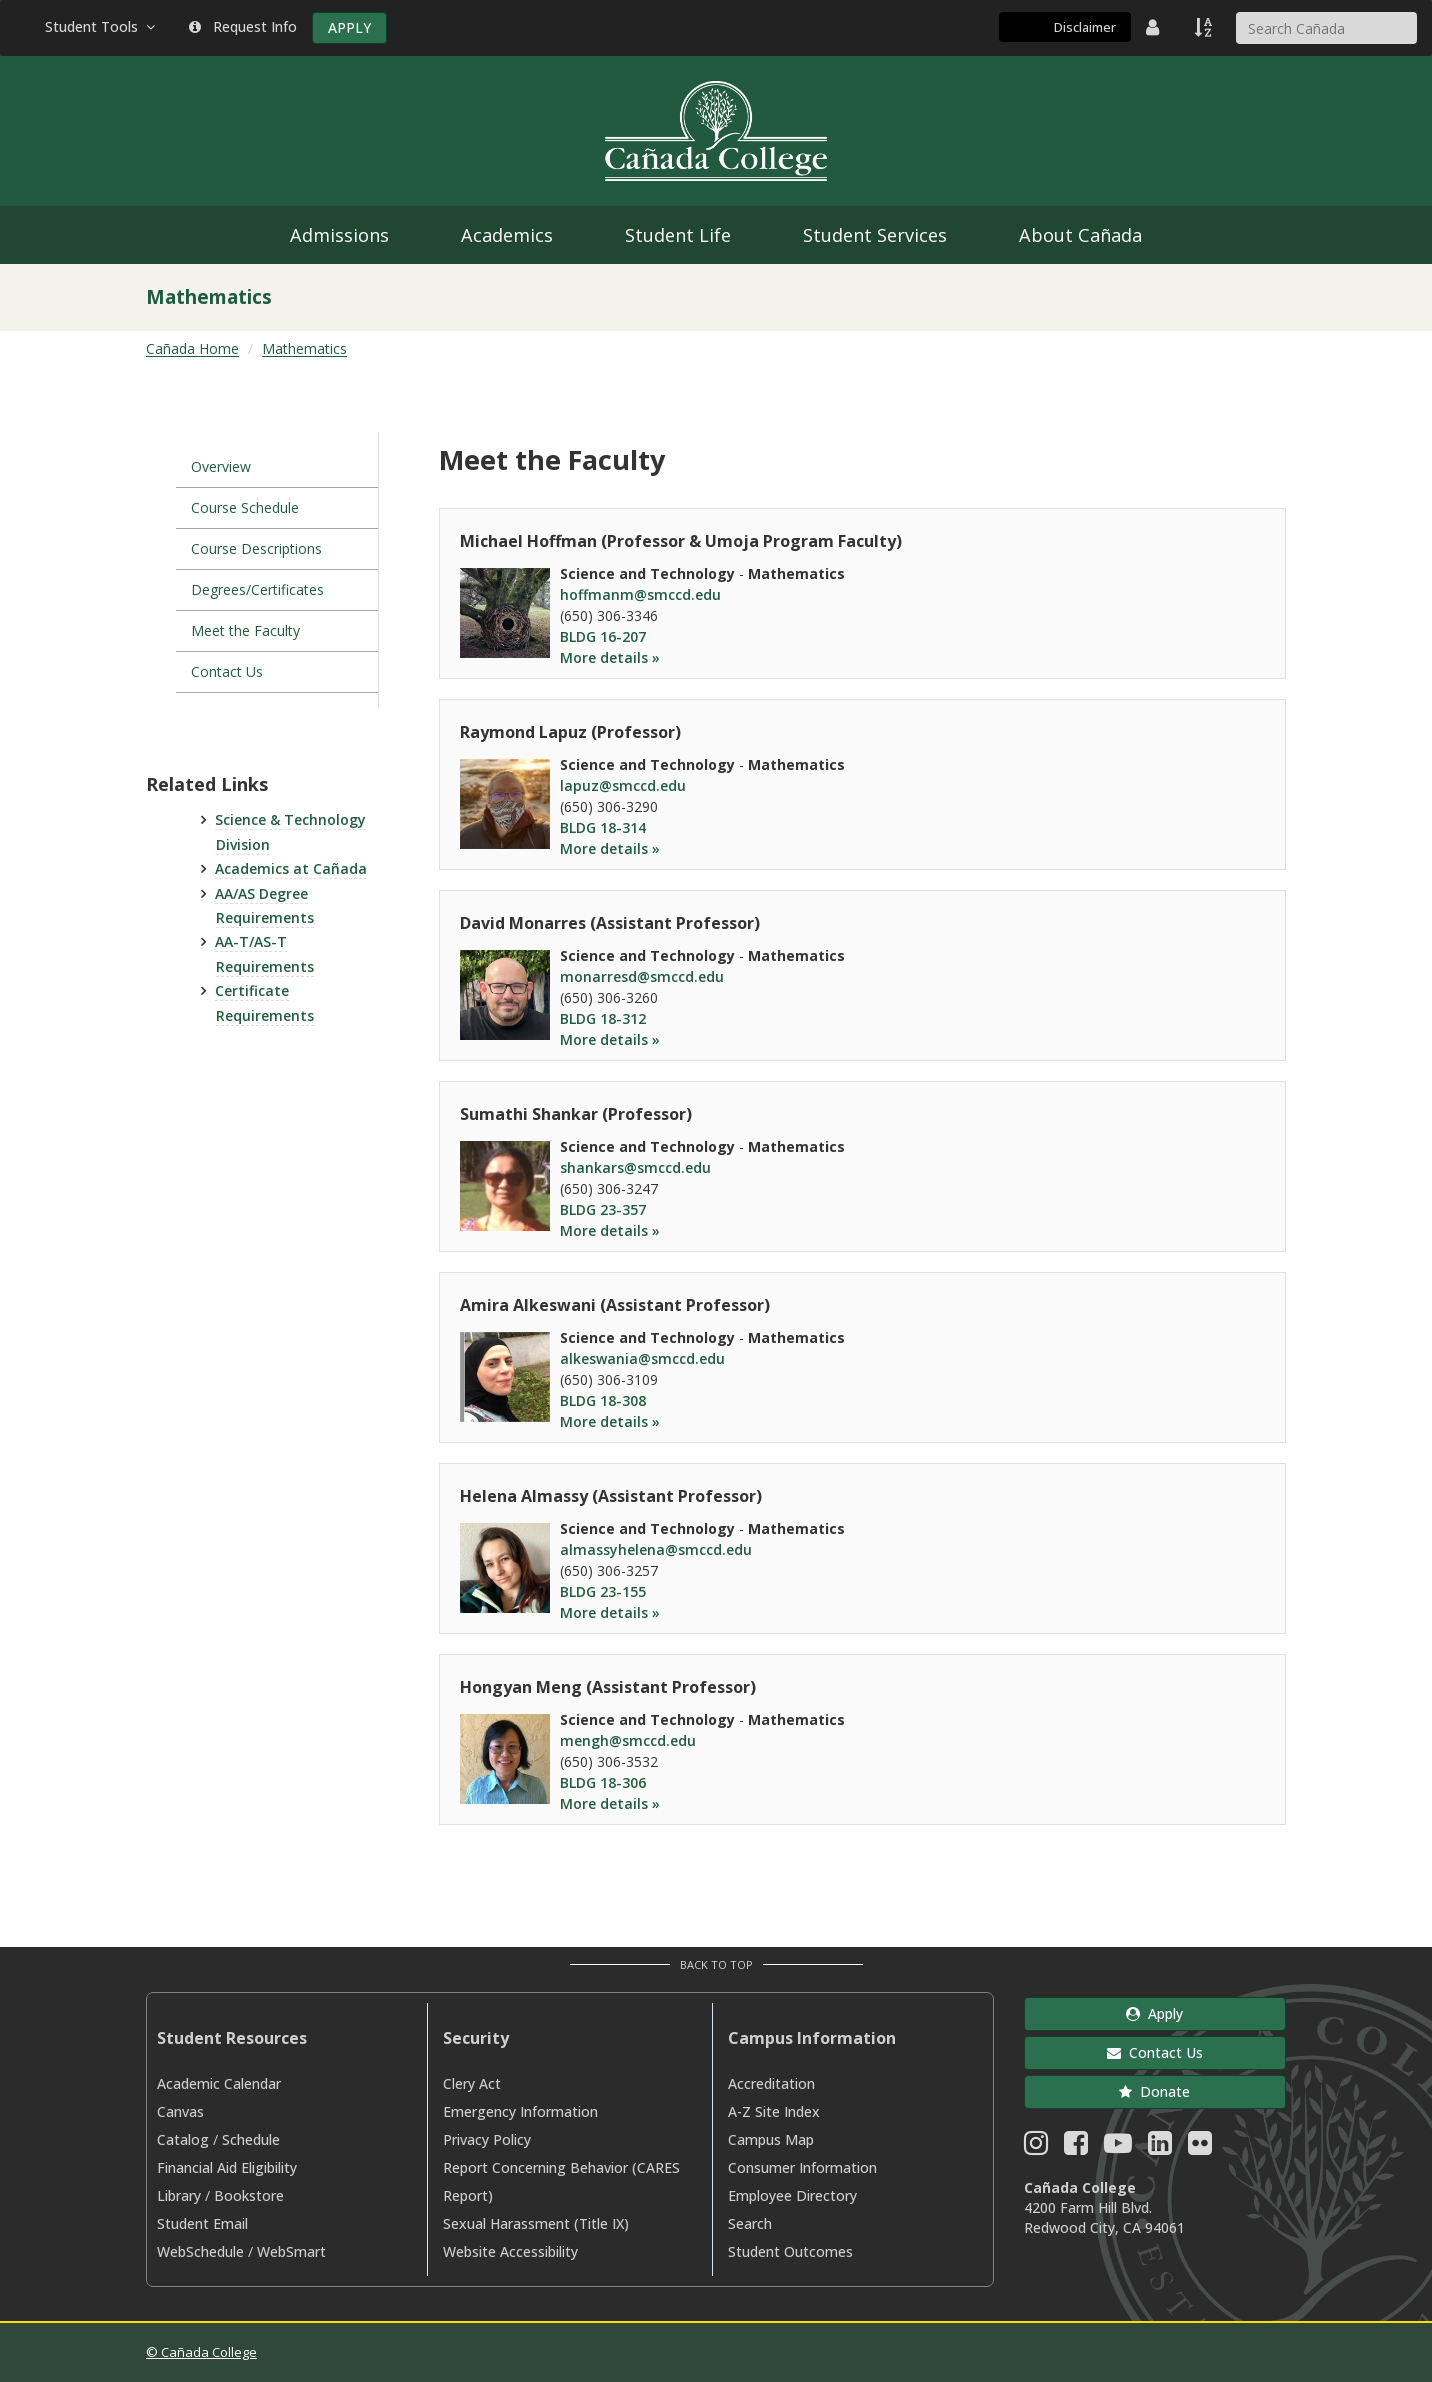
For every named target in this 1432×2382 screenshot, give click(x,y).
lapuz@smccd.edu (623, 785)
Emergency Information (520, 2111)
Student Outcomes (790, 2251)
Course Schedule (245, 507)
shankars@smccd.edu (635, 1167)
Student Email (202, 2223)
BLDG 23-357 (603, 1209)
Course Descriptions (256, 548)
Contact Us (227, 671)
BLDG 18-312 (603, 1018)
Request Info (243, 26)
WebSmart (291, 2251)
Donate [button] (1154, 2091)
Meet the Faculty (245, 630)
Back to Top (716, 1964)
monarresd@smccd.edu (642, 976)
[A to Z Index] (1205, 27)
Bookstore (249, 2195)
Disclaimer (1085, 27)
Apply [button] (1154, 2013)
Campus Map (771, 2139)
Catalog (183, 2139)
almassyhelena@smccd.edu (656, 1549)
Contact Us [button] (1155, 2052)
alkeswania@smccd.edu (642, 1358)
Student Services (875, 235)
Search (750, 2223)
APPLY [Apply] (349, 27)
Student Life (678, 235)
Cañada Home (192, 348)
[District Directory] (1155, 27)
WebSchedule (200, 2251)
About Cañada (1080, 235)
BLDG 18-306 (603, 1782)
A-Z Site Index (774, 2111)
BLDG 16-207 (603, 636)
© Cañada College (201, 2352)
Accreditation (771, 2083)
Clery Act (472, 2083)
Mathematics (304, 348)
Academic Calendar (219, 2083)
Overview (221, 466)
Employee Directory (792, 2195)
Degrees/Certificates (257, 589)
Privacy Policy (487, 2139)
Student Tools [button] (102, 26)
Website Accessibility (510, 2251)
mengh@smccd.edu (628, 1740)
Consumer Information (802, 2167)
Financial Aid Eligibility (227, 2167)
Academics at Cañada (291, 868)
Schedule (251, 2139)
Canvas (180, 2111)
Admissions (339, 235)
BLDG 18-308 (603, 1400)
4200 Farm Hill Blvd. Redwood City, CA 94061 (1104, 2217)
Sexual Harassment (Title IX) (536, 2223)
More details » (610, 657)
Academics (507, 235)
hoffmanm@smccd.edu (640, 594)
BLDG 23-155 (603, 1591)
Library (179, 2195)
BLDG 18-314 (603, 827)
